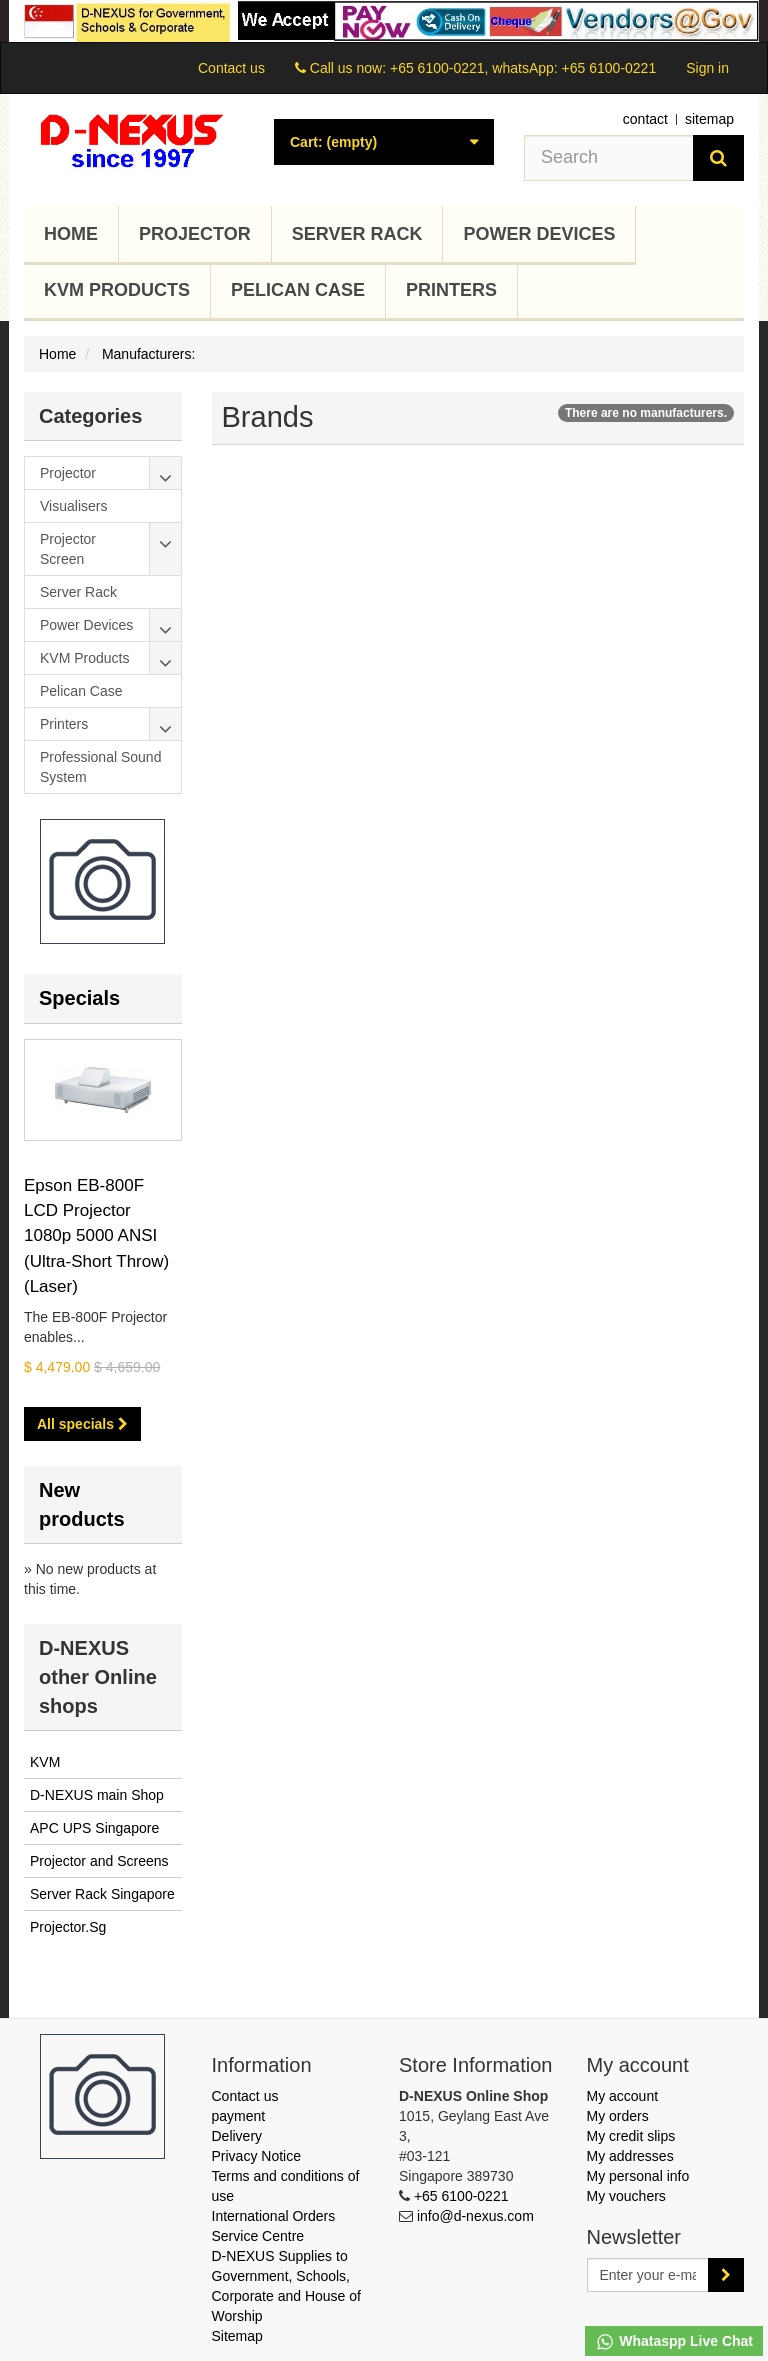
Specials (79, 998)
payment (239, 2116)
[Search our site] (609, 158)
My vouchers (626, 2196)
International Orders (274, 2216)
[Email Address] (648, 2275)
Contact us (231, 68)
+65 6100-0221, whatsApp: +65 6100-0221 (523, 68)
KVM (45, 1762)
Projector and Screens (99, 1861)
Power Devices (539, 234)
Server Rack (357, 234)
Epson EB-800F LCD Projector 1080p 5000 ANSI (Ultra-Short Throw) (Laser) (96, 1236)
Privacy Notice (256, 2156)
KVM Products (117, 290)
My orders (618, 2116)
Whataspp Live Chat (674, 2342)
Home (71, 234)
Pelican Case (298, 290)
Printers (451, 290)
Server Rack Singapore (102, 1894)
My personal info (638, 2176)
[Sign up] (726, 2275)
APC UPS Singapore (94, 1828)
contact (645, 119)
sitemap (709, 119)
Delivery (237, 2136)
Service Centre (258, 2236)
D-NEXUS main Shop (97, 1795)
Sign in (707, 68)
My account (623, 2096)
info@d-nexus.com (475, 2216)
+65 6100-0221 (461, 2196)
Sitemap (237, 2336)
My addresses (630, 2156)
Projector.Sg (68, 1927)
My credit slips (631, 2136)
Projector (195, 234)
